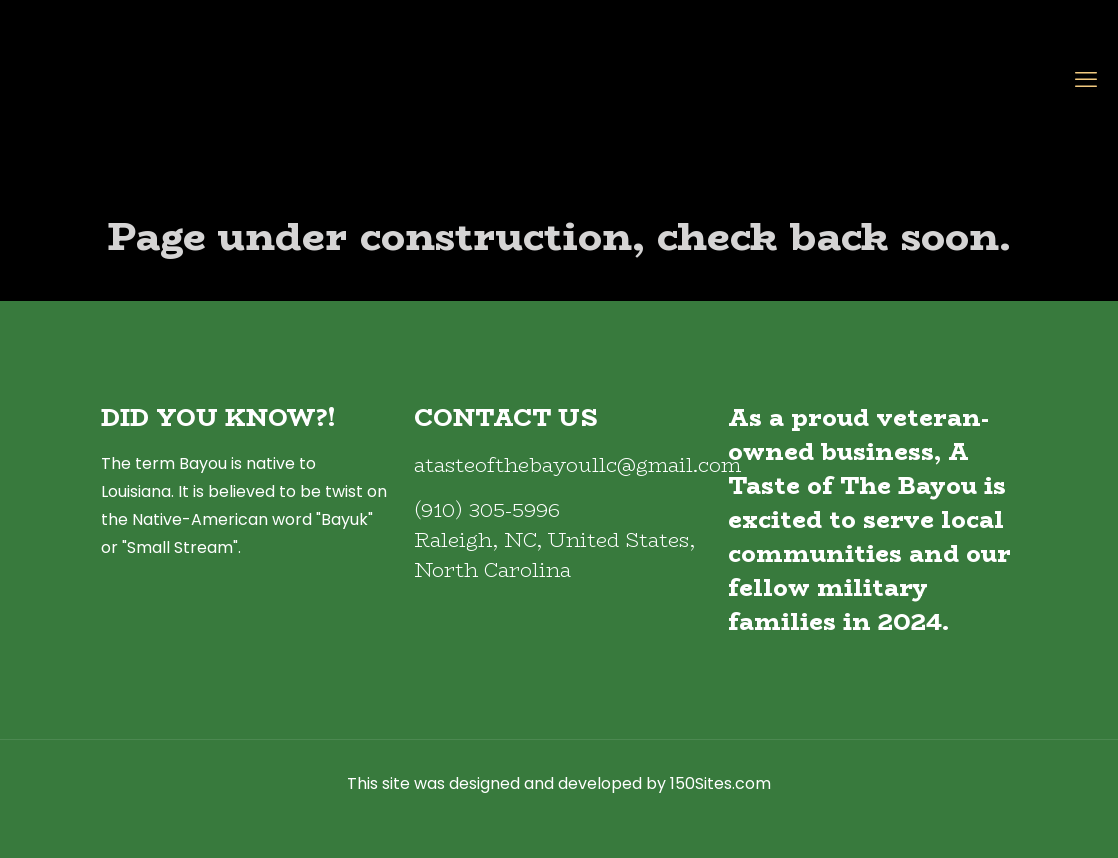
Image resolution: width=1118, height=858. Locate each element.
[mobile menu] (1086, 80)
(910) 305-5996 (487, 509)
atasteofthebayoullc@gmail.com (577, 464)
